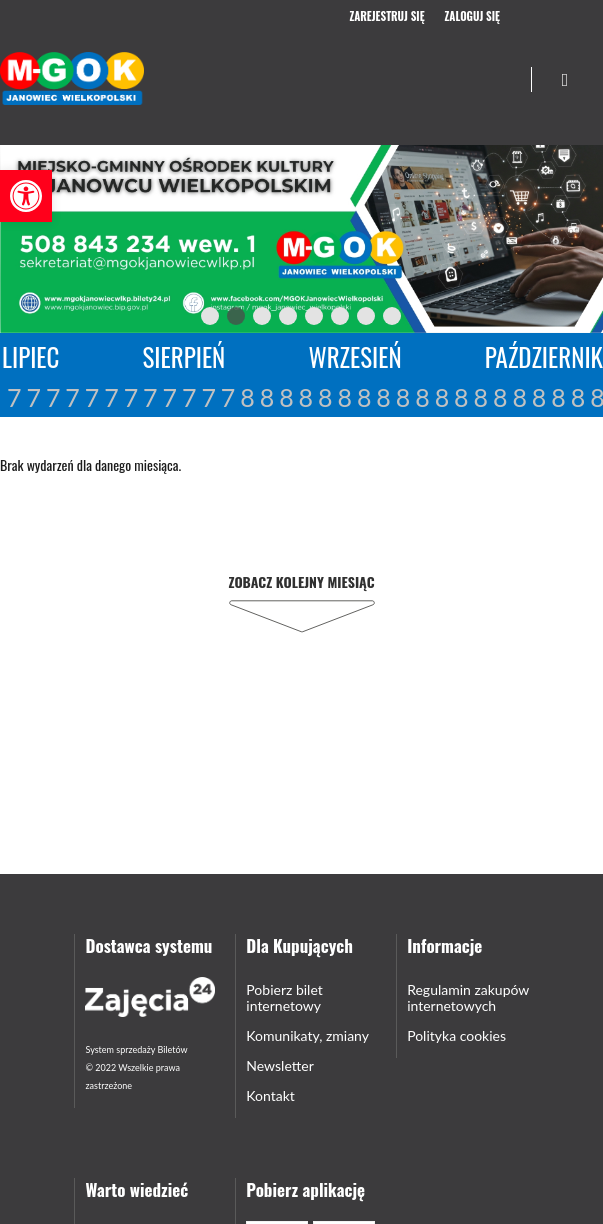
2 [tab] (237, 320)
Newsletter (279, 1065)
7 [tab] (367, 320)
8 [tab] (393, 320)
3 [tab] (263, 320)
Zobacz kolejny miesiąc (301, 581)
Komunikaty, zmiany (307, 1035)
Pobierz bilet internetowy (284, 997)
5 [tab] (315, 320)
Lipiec (30, 357)
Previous (169, 317)
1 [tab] (211, 320)
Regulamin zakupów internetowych (468, 997)
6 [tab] (341, 320)
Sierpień (184, 357)
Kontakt (270, 1095)
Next (431, 317)
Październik (544, 357)
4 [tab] (289, 320)
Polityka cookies (456, 1035)
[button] (26, 196)
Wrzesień (354, 357)
